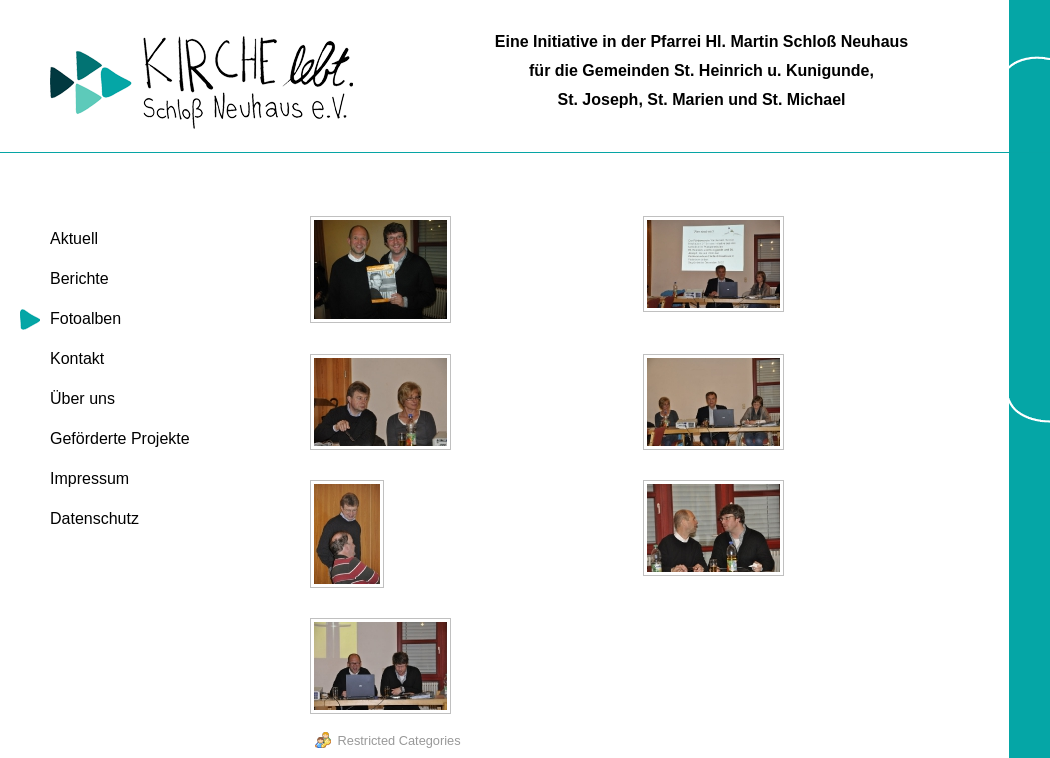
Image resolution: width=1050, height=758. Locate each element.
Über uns (82, 398)
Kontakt (77, 358)
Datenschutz (94, 518)
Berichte (79, 278)
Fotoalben (85, 318)
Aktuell (74, 238)
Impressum (89, 478)
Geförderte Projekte (120, 438)
